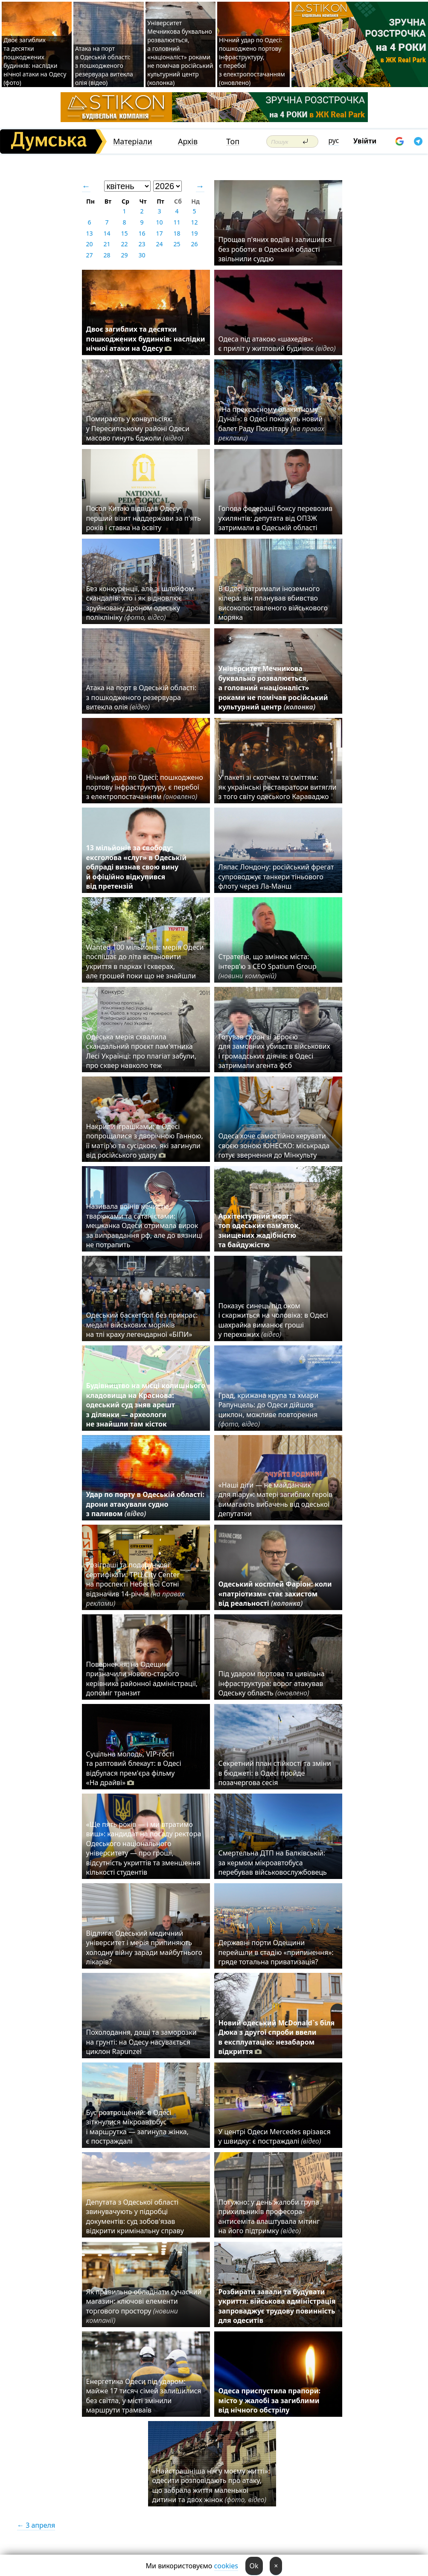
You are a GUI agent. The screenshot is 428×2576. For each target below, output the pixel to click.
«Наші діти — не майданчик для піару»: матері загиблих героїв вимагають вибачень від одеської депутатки (275, 1499)
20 (89, 244)
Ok (254, 2565)
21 (106, 244)
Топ (232, 141)
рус (334, 140)
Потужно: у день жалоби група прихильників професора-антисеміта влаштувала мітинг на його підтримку (269, 2216)
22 (124, 244)
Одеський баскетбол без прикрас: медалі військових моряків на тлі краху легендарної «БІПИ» (142, 1324)
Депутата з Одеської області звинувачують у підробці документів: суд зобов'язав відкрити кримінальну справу (135, 2216)
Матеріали (132, 141)
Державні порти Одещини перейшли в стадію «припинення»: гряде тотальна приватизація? (276, 1952)
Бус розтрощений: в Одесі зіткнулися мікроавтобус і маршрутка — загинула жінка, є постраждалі (137, 2127)
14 (106, 233)
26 (194, 244)
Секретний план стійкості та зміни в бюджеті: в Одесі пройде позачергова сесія (274, 1773)
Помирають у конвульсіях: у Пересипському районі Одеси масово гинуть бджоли (137, 428)
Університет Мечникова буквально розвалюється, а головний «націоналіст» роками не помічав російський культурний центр (273, 688)
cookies (226, 2565)
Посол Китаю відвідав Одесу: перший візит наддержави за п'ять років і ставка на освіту (143, 518)
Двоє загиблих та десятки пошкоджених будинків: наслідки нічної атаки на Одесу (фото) (34, 61)
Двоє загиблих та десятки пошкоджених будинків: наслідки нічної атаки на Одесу (145, 338)
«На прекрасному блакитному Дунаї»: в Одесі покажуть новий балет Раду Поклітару (271, 424)
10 (159, 222)
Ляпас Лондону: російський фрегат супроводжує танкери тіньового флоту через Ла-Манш (276, 876)
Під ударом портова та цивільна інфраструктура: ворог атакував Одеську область (271, 1683)
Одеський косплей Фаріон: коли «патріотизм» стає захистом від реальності (275, 1593)
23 (141, 244)
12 (194, 222)
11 (176, 222)
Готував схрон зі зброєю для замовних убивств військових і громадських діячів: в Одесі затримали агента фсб (274, 1051)
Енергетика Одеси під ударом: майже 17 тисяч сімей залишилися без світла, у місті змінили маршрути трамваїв (143, 2396)
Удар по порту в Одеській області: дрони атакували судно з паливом (145, 1504)
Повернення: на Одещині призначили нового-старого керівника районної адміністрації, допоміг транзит (142, 1679)
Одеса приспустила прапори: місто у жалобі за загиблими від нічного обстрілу (269, 2400)
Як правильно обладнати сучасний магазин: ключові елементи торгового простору (144, 2306)
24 (159, 244)
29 (124, 255)
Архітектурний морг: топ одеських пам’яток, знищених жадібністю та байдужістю (259, 1230)
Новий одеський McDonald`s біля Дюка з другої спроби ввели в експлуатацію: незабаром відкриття (276, 2037)
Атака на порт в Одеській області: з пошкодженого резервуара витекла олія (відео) (104, 65)
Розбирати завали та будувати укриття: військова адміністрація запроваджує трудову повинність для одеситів (277, 2306)
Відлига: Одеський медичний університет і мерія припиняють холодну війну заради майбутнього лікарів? (144, 1947)
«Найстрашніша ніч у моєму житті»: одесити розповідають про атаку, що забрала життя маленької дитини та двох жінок (211, 2485)
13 (89, 233)
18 (176, 233)
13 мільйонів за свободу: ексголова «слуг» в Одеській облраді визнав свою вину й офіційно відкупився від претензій (136, 867)
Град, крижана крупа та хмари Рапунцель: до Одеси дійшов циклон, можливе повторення (268, 1410)
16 (141, 233)
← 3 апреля (36, 2525)
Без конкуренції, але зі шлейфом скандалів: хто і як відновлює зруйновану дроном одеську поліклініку (140, 603)
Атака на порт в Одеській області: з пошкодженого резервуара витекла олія (141, 697)
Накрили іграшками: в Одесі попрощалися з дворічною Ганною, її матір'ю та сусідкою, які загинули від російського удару (144, 1141)
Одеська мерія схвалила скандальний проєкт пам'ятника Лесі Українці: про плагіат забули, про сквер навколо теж (141, 1051)
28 (106, 255)
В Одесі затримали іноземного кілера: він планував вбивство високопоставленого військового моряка (273, 603)
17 (159, 233)
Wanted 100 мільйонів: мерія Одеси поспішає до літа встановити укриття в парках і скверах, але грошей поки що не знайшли (145, 961)
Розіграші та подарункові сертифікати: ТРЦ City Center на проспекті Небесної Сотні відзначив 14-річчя (135, 1584)
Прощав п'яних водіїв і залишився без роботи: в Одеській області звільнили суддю (275, 249)
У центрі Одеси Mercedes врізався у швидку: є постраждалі (274, 2136)
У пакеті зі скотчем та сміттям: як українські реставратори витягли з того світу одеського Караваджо (277, 787)
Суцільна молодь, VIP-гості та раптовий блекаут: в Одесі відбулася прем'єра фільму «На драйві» (133, 1768)
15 (124, 233)
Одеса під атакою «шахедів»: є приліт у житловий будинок (277, 343)
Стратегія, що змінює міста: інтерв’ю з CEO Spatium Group (267, 966)
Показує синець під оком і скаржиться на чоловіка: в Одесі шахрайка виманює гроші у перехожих (273, 1320)
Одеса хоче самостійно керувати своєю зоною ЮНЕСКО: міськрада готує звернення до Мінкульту (274, 1145)
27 (89, 255)
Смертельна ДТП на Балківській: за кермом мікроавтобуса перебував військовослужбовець (272, 1862)
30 (141, 255)
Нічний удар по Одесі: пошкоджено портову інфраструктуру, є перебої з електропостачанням (144, 787)
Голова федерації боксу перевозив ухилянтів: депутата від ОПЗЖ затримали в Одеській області (275, 518)
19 (194, 233)
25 (176, 244)
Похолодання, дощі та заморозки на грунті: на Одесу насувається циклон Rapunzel (141, 2042)
